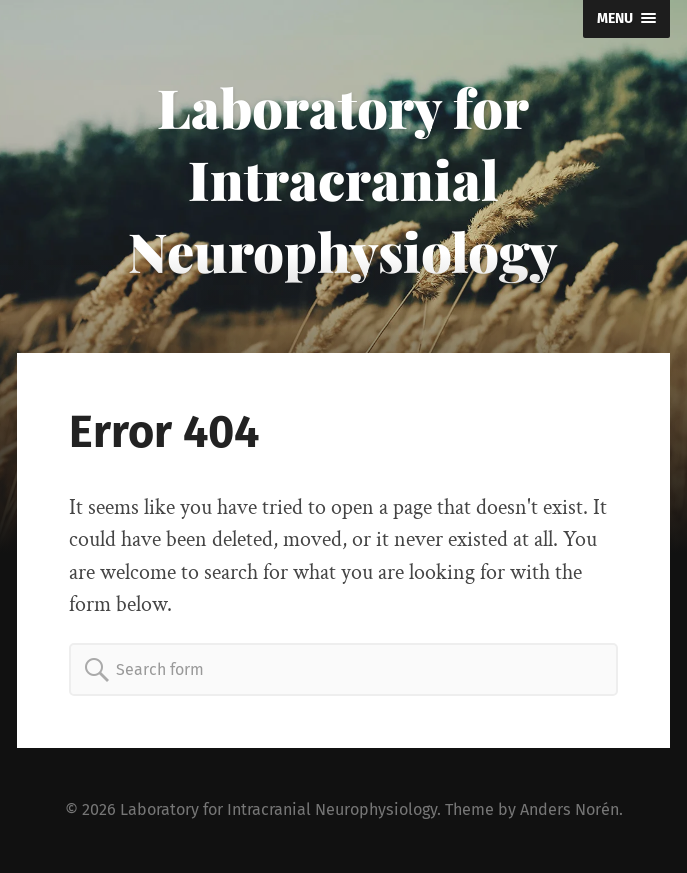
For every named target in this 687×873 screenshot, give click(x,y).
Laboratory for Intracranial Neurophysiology (343, 179)
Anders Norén (569, 809)
